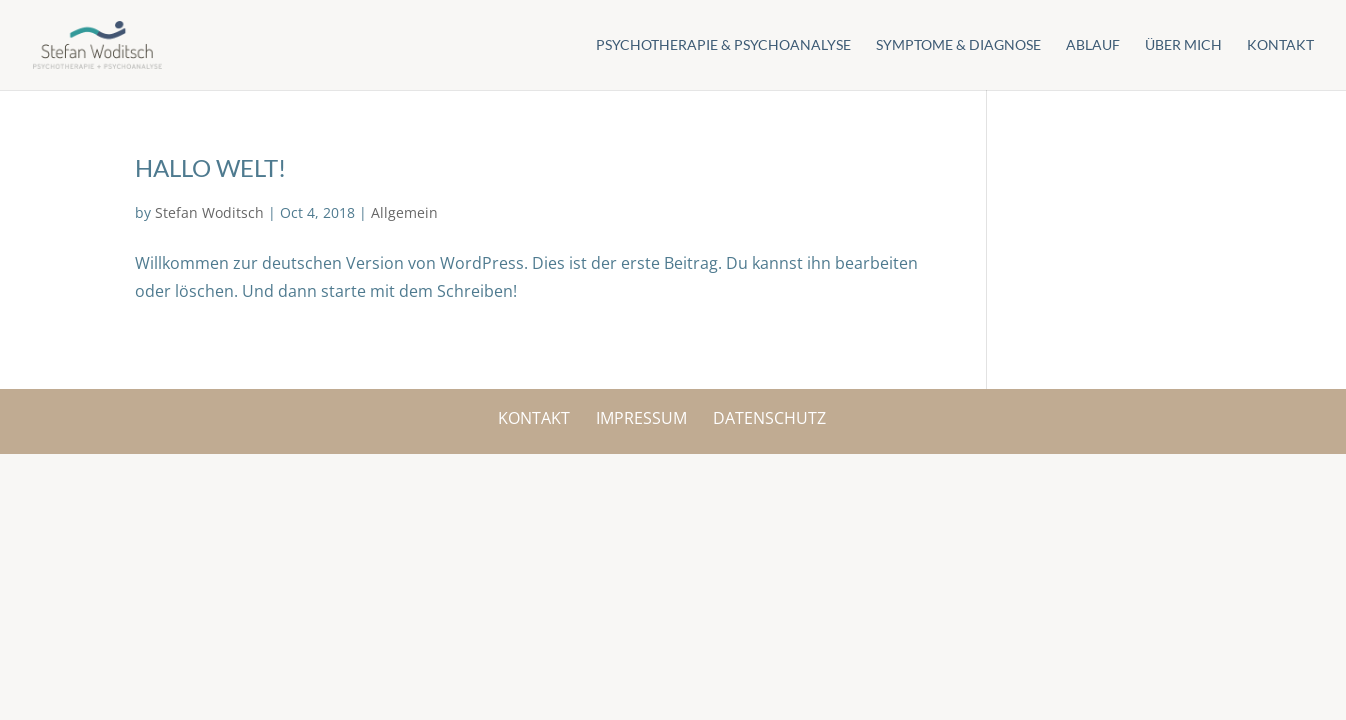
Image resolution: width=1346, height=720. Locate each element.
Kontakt (1280, 45)
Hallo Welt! (210, 167)
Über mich (1183, 45)
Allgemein (404, 212)
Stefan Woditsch (209, 212)
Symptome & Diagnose (958, 45)
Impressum (641, 418)
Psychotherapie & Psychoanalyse (723, 45)
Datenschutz (769, 418)
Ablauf (1093, 45)
